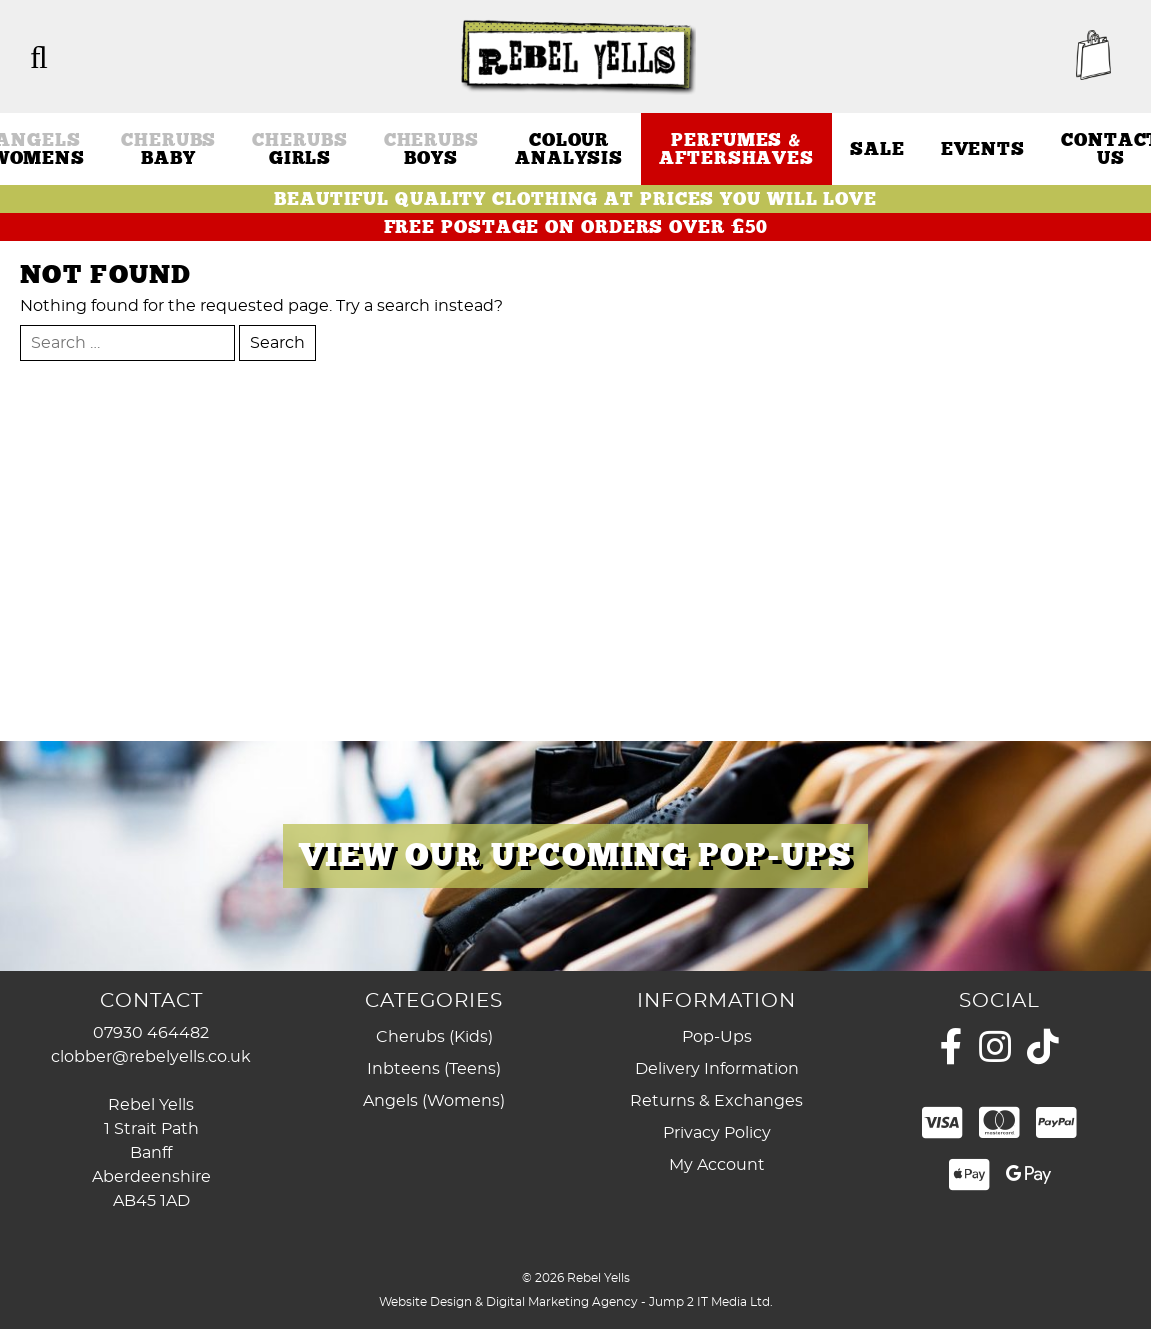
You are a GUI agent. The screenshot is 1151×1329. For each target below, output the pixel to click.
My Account (717, 1165)
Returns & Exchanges (716, 1101)
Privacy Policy (717, 1133)
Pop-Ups (717, 1037)
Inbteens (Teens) (434, 1069)
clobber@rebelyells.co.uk (151, 1057)
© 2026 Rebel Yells (576, 1278)
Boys (431, 149)
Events (983, 149)
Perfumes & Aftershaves (736, 149)
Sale (877, 149)
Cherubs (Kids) (434, 1037)
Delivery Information (717, 1069)
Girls (299, 149)
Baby (168, 149)
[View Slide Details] (575, 856)
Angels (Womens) (434, 1101)
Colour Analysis (569, 149)
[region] (575, 856)
